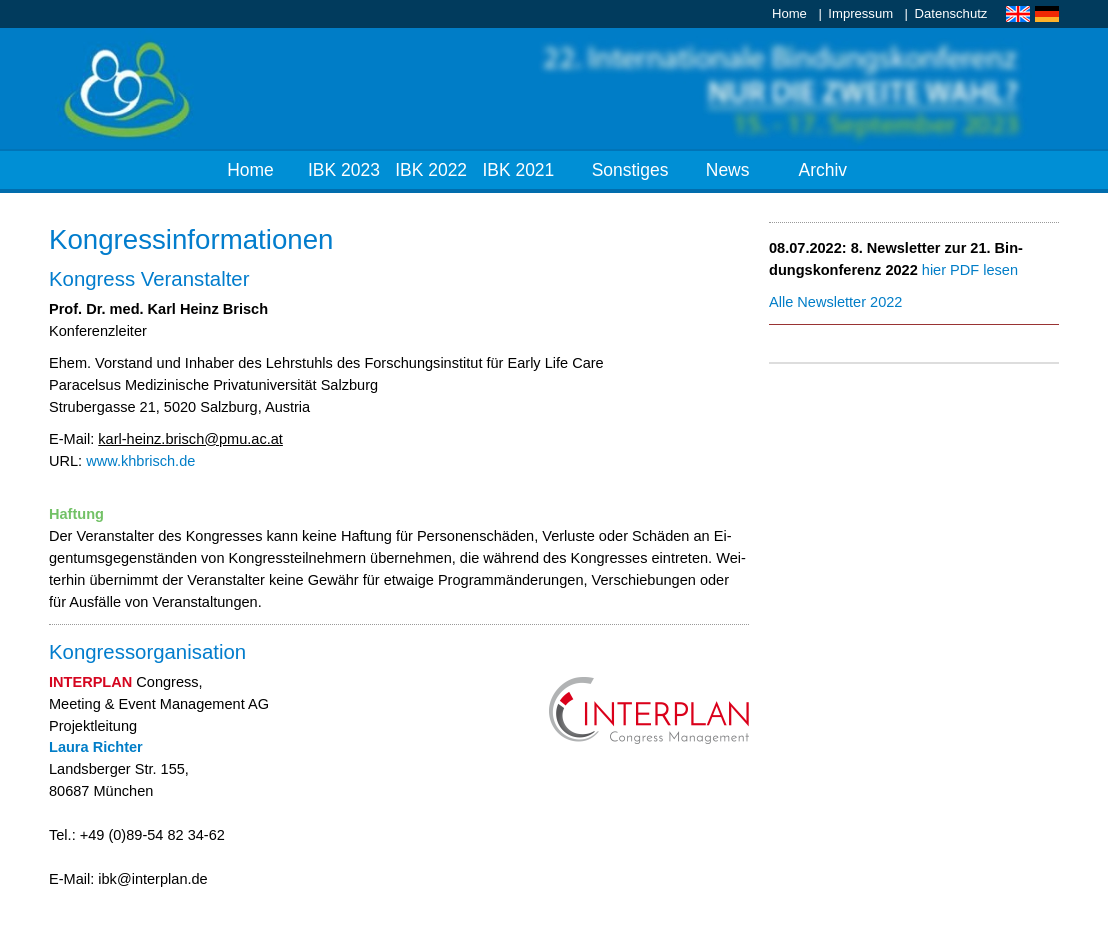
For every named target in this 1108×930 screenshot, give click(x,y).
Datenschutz (951, 13)
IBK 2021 (518, 170)
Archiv (823, 170)
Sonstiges (630, 170)
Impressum (860, 13)
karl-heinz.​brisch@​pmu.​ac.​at (190, 439)
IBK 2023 (344, 170)
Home (789, 13)
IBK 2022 (431, 170)
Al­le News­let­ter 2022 (835, 302)
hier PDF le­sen (970, 270)
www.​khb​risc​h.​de (140, 461)
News (728, 170)
